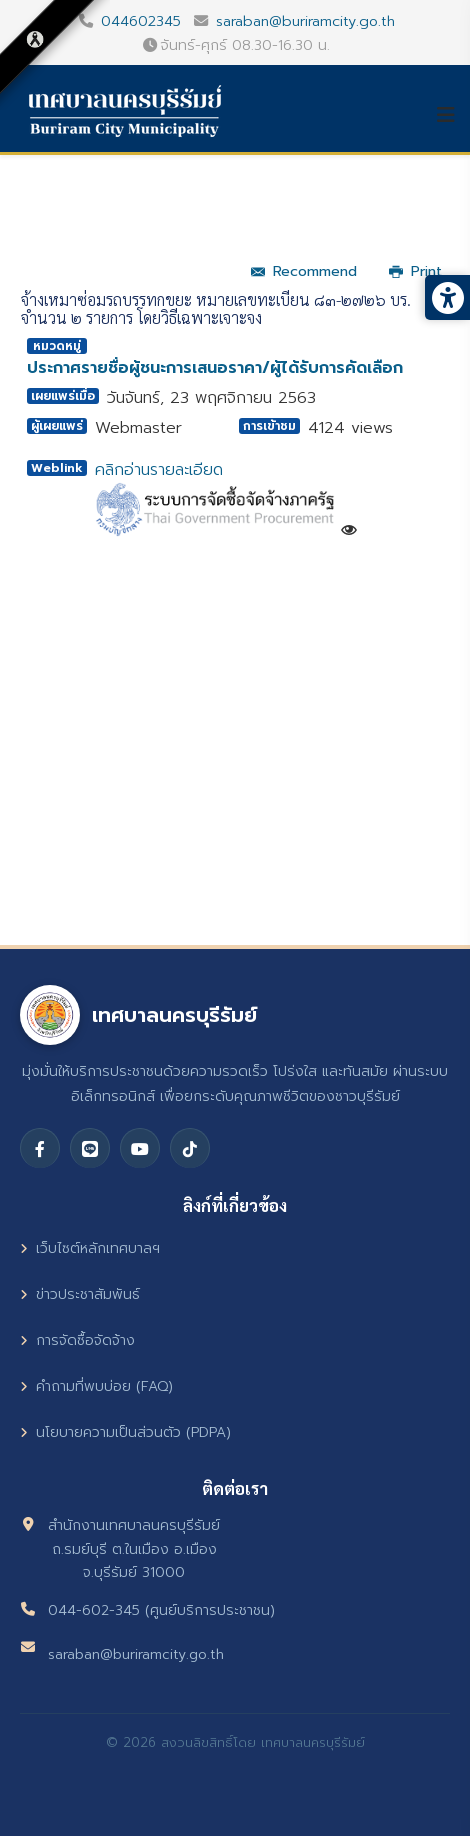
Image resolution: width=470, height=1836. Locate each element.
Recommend (304, 271)
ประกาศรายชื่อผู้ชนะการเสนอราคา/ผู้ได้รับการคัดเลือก (215, 368)
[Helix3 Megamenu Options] (453, 115)
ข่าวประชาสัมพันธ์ (80, 1294)
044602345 (141, 21)
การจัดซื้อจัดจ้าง (77, 1340)
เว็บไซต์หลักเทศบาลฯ (90, 1248)
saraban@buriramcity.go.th (305, 21)
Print (415, 271)
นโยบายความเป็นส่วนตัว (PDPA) (125, 1432)
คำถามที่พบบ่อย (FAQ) (96, 1386)
